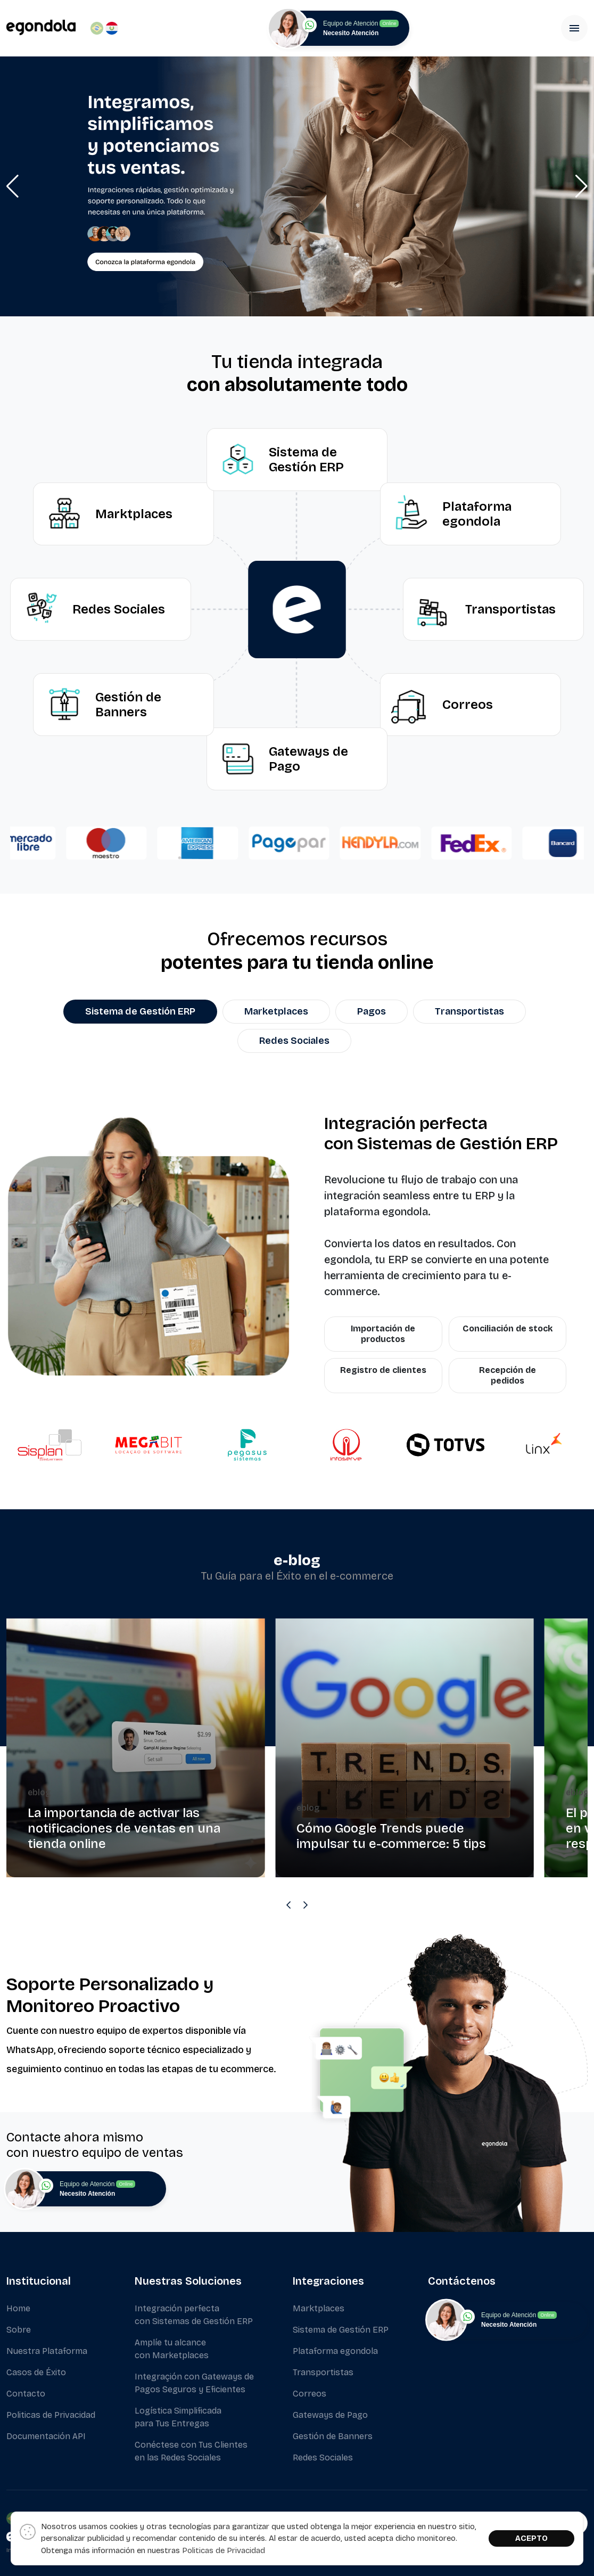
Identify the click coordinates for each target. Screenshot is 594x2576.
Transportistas (323, 2372)
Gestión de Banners (333, 2436)
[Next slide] (305, 1905)
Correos (309, 2394)
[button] (12, 186)
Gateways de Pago (330, 2415)
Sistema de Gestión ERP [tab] (140, 1011)
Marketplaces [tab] (276, 1011)
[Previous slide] (288, 1905)
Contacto (25, 2394)
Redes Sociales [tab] (294, 1040)
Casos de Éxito (36, 2372)
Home (18, 2308)
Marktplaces (318, 2308)
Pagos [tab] (371, 1011)
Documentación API (46, 2436)
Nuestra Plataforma (46, 2351)
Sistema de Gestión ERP (341, 2330)
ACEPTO (531, 2538)
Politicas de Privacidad (50, 2415)
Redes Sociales (323, 2457)
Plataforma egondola (335, 2351)
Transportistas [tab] (469, 1011)
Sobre (18, 2330)
